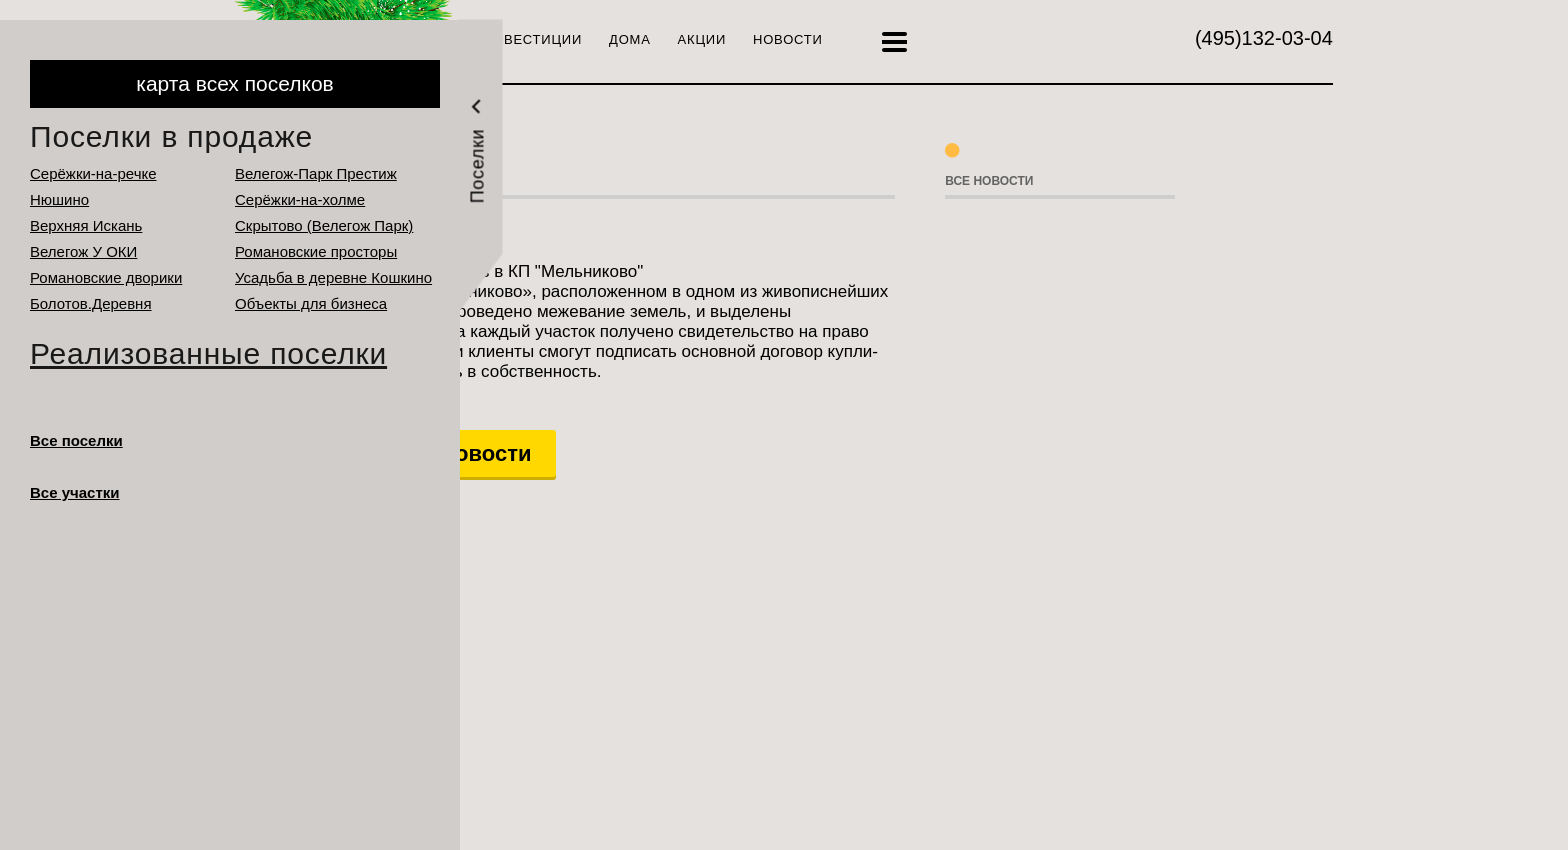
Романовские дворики (106, 277)
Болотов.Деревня (91, 303)
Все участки (75, 492)
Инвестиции (533, 39)
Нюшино (59, 199)
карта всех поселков (234, 83)
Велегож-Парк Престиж (316, 173)
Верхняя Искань (86, 225)
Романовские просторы (316, 251)
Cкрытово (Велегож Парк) (324, 225)
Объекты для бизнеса (311, 303)
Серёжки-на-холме (300, 199)
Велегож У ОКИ (83, 251)
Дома (630, 39)
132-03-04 (1264, 38)
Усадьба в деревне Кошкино (333, 277)
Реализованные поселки (208, 353)
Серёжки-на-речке (93, 173)
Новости (788, 39)
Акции (702, 39)
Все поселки (76, 440)
